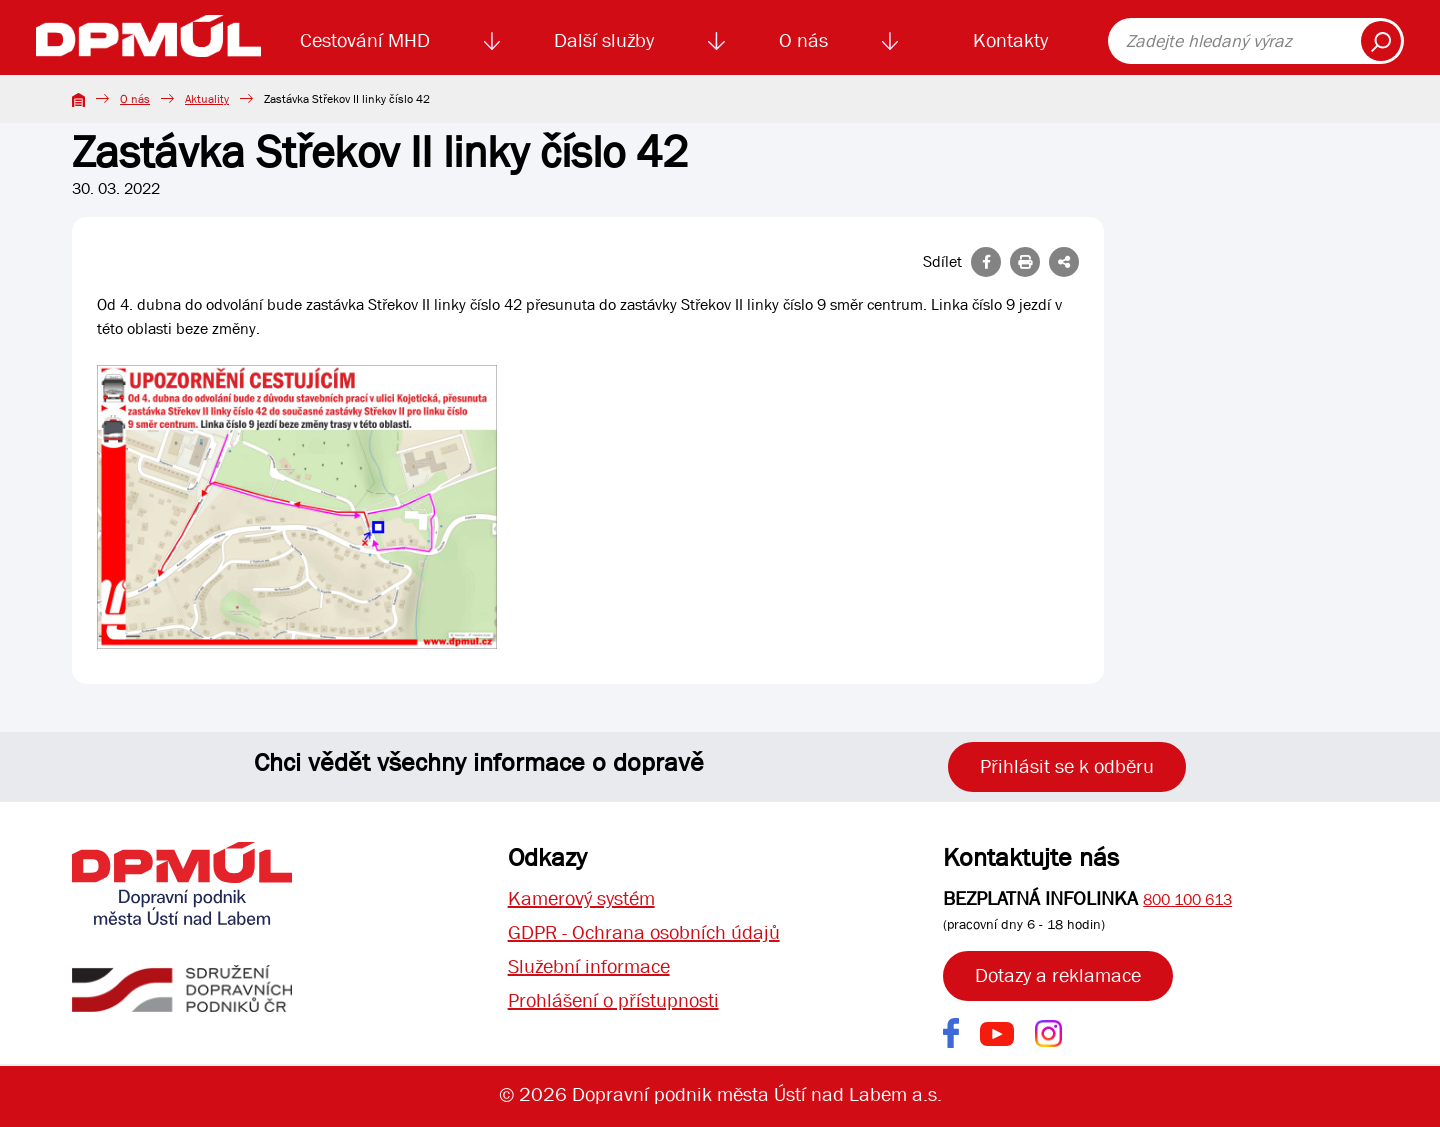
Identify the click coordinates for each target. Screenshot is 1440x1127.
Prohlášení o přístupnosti (613, 1000)
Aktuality (207, 99)
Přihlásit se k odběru (1067, 766)
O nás (803, 40)
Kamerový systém (581, 898)
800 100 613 (1187, 899)
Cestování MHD (365, 40)
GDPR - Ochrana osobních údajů (644, 932)
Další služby (604, 40)
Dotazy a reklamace (1058, 975)
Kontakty (1010, 40)
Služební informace (589, 966)
